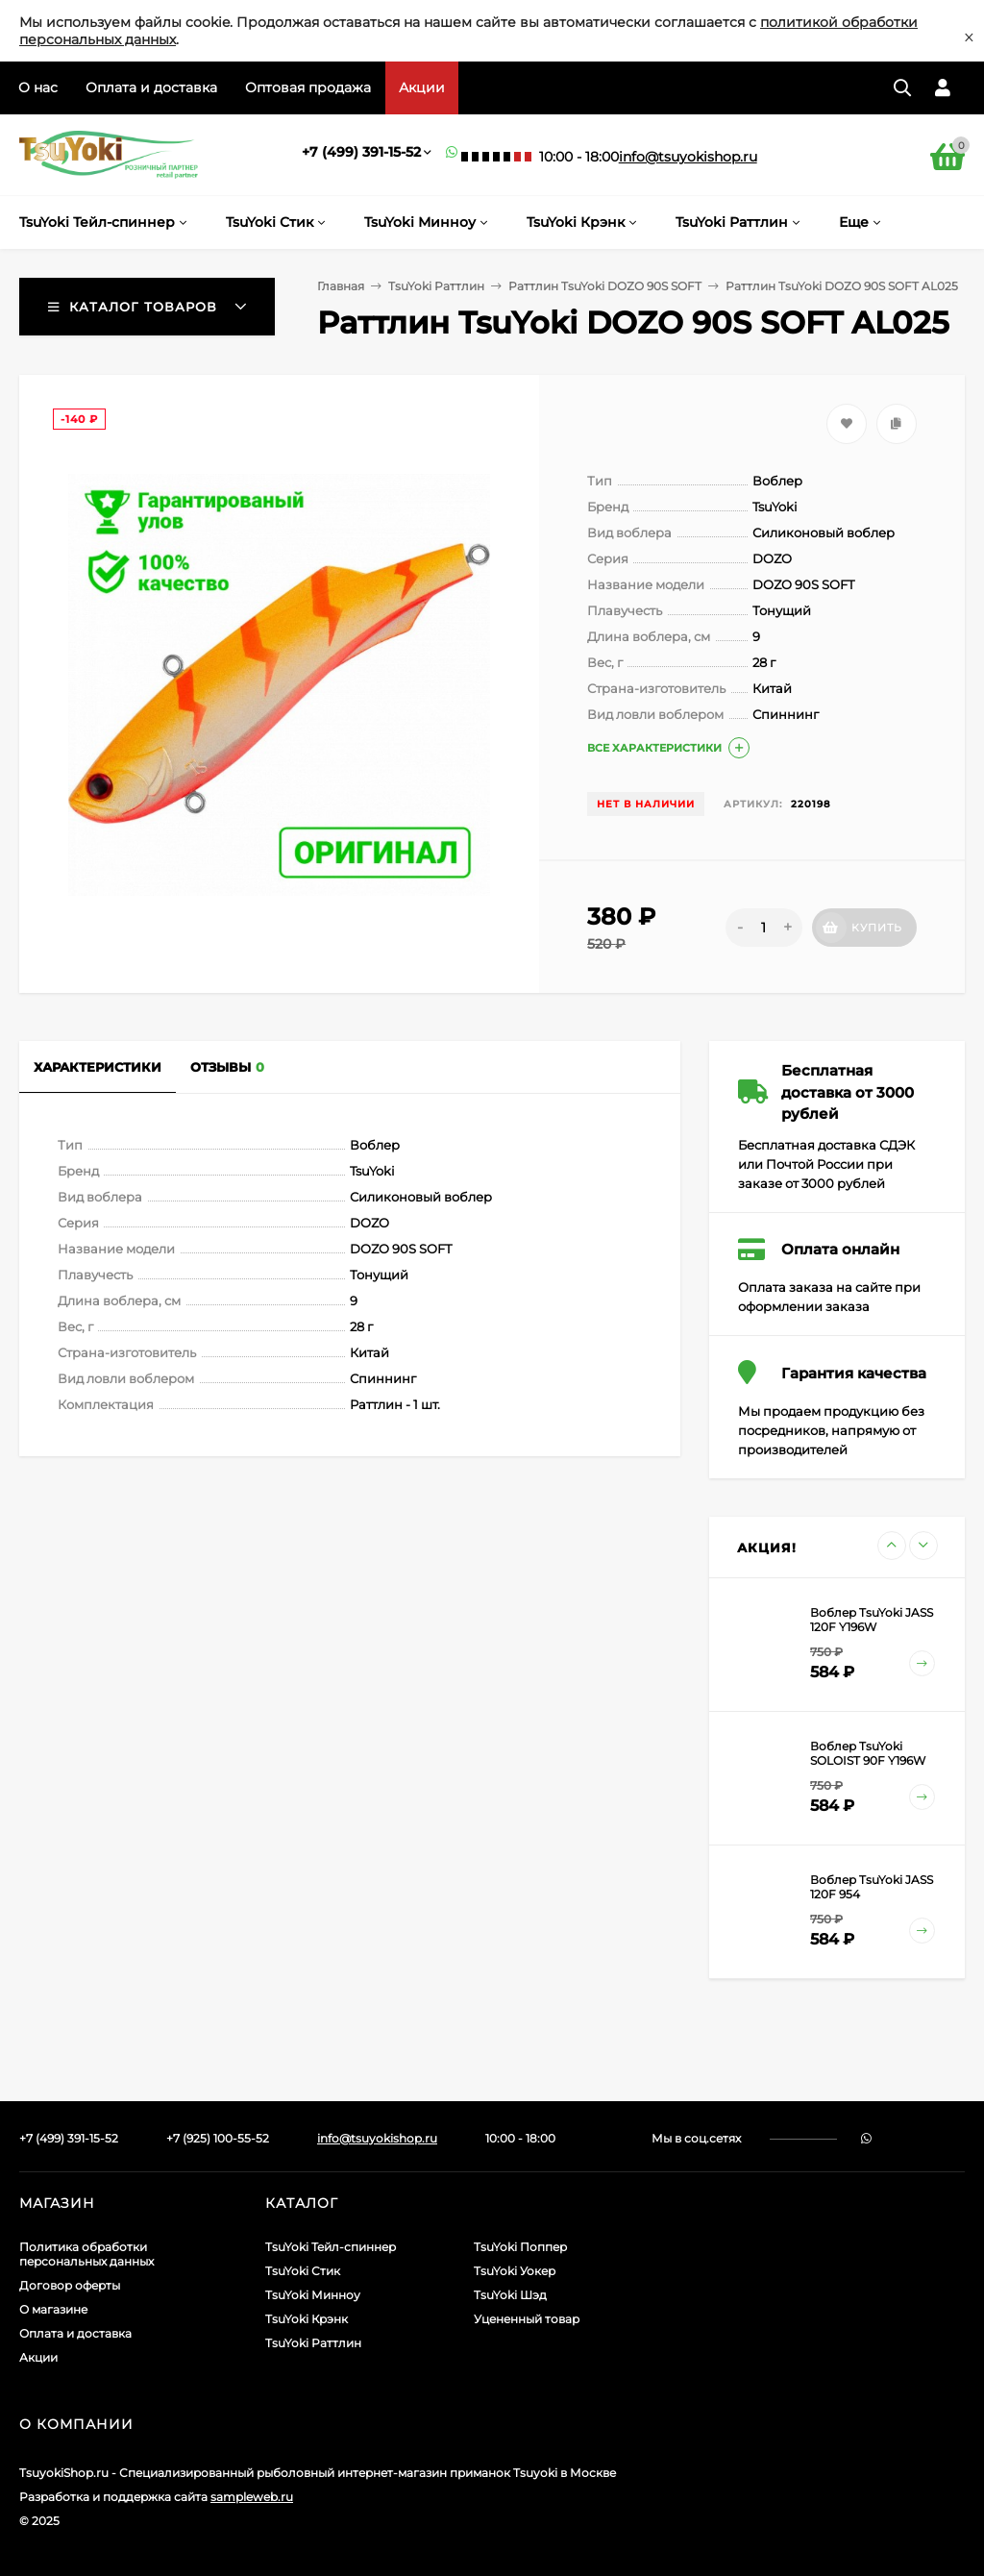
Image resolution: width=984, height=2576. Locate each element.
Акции (422, 87)
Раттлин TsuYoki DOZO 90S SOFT (604, 286)
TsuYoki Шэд (510, 2295)
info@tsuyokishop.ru (688, 156)
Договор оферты (69, 2285)
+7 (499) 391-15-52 (361, 152)
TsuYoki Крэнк (306, 2319)
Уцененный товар (526, 2319)
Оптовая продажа (308, 87)
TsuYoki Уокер (514, 2271)
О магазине (53, 2309)
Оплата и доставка (151, 87)
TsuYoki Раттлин (436, 286)
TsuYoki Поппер (520, 2247)
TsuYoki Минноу (312, 2295)
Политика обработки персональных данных (86, 2254)
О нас (38, 87)
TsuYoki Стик (302, 2271)
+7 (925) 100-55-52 (217, 2138)
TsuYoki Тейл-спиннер (330, 2247)
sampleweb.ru (251, 2496)
